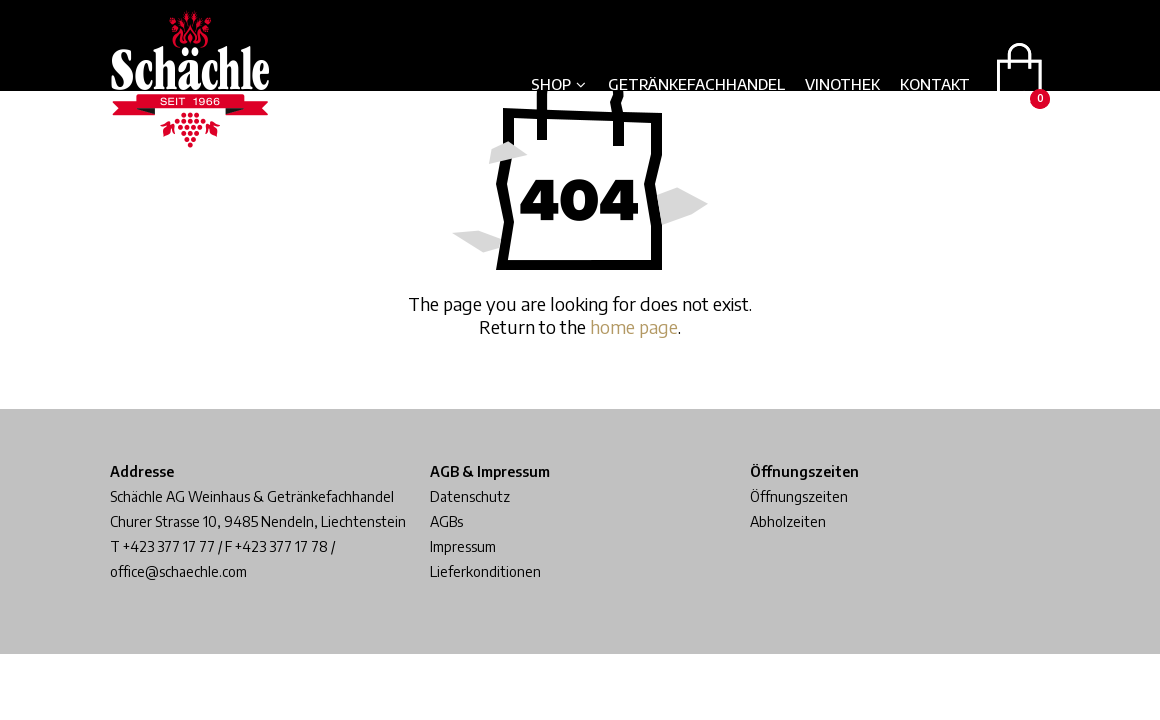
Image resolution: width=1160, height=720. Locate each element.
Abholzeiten (788, 521)
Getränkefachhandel (696, 84)
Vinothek (842, 84)
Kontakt (935, 84)
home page (634, 326)
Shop (551, 84)
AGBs (446, 521)
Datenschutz (470, 496)
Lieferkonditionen (485, 571)
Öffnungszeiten (799, 496)
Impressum (463, 546)
